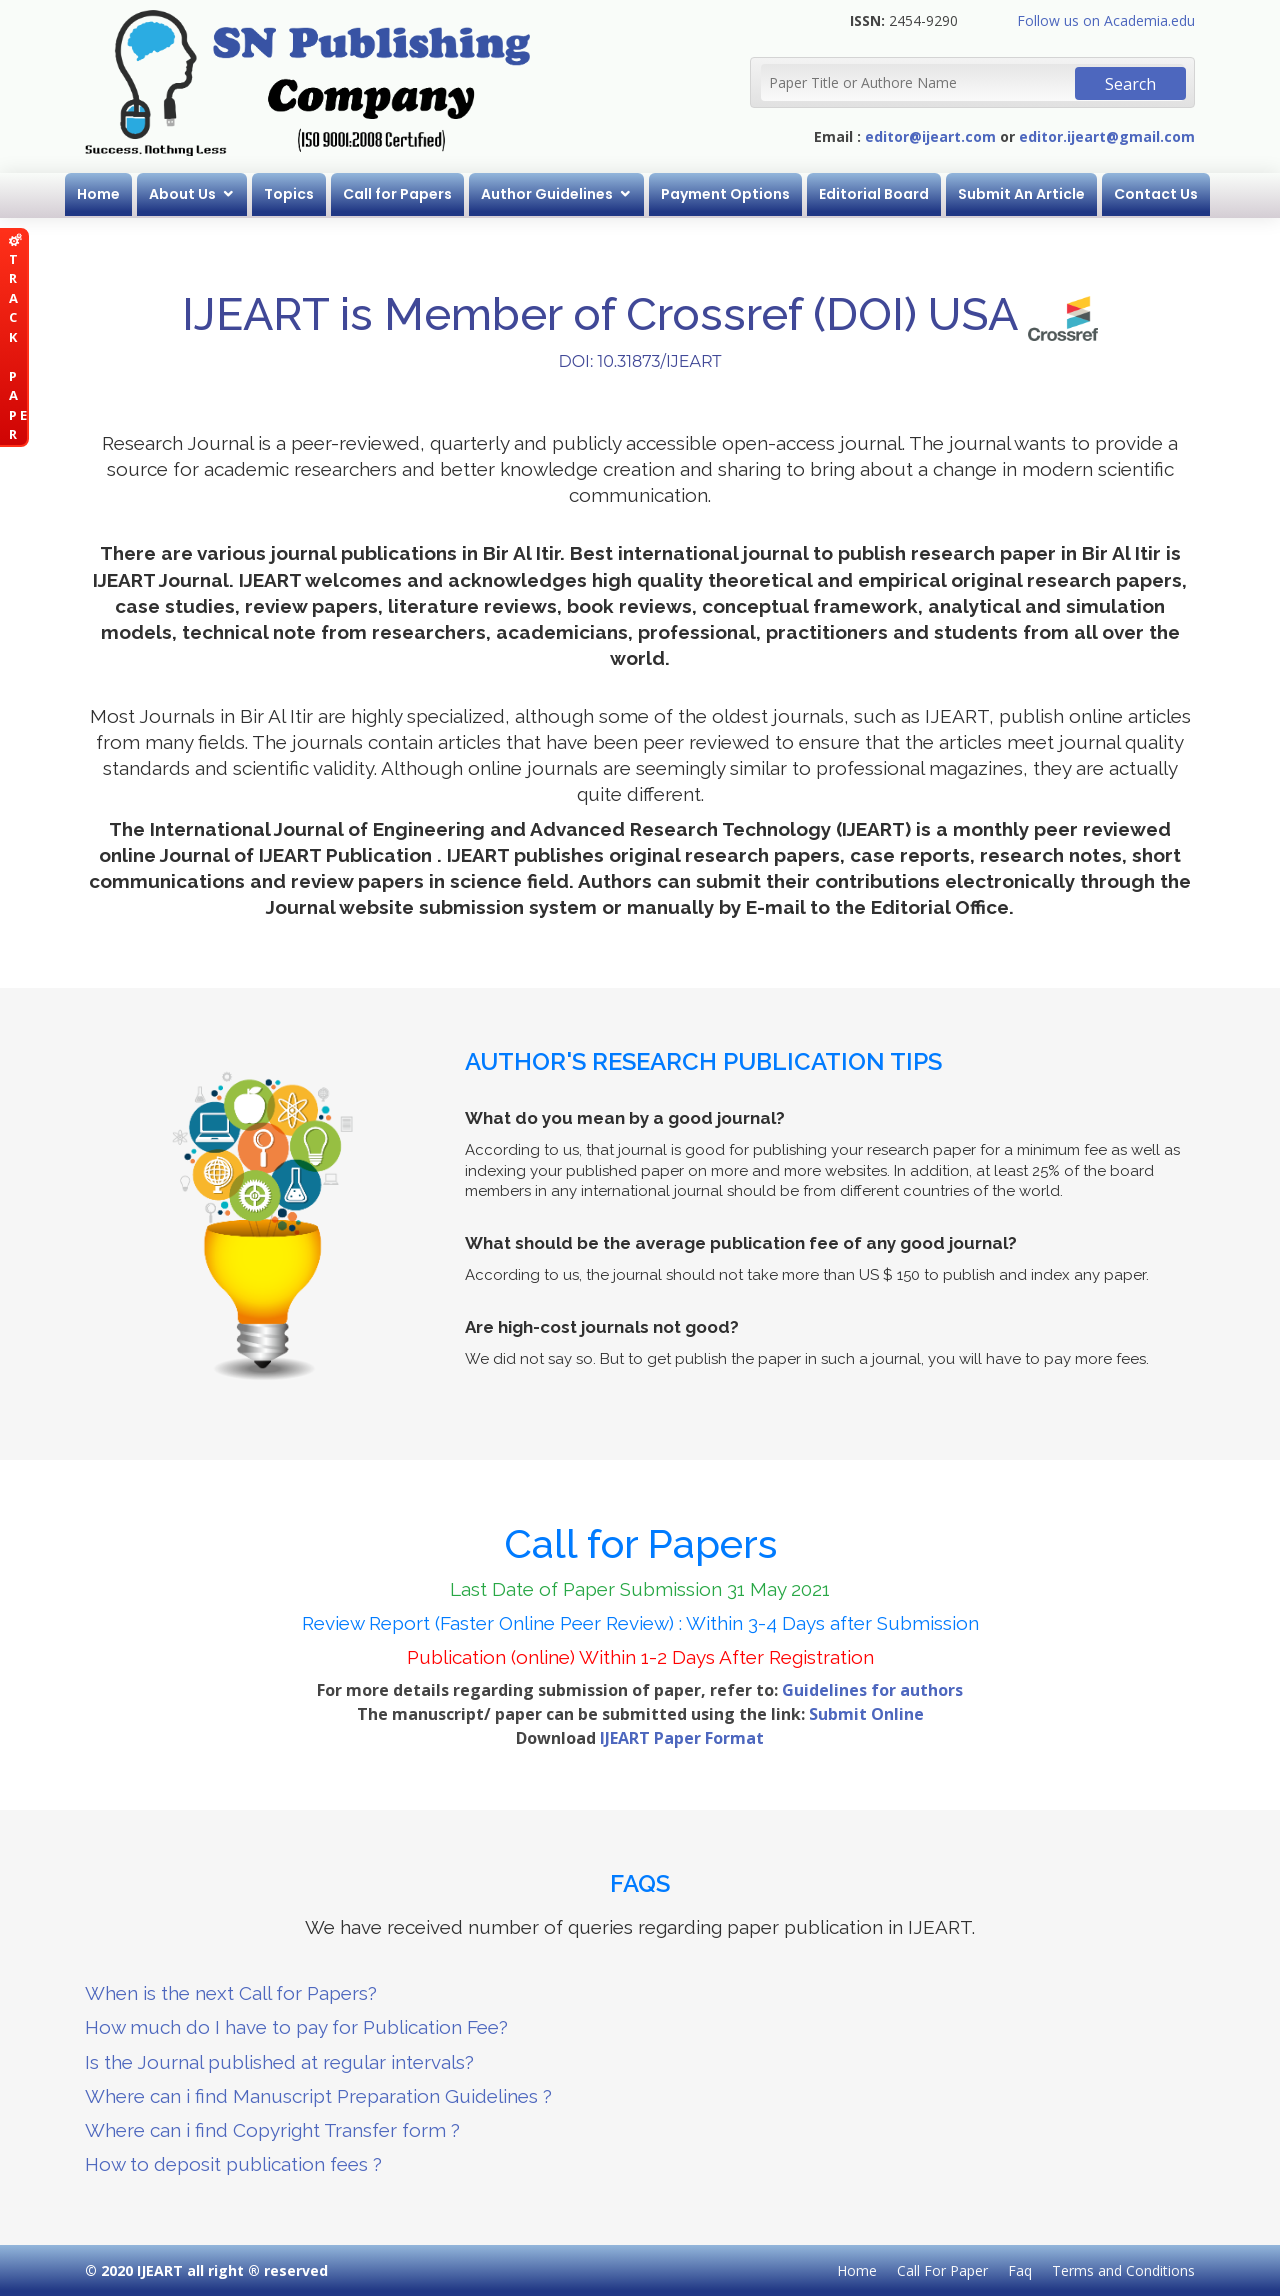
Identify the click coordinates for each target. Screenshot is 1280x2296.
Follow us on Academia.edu (1106, 20)
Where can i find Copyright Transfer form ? (272, 2130)
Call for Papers (397, 194)
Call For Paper (942, 2270)
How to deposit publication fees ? (233, 2164)
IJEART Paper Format (682, 1738)
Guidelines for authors (872, 1690)
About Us (182, 194)
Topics (289, 194)
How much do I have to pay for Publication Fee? (296, 2027)
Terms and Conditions (1123, 2270)
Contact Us (1156, 194)
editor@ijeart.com (930, 136)
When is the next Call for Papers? (231, 1993)
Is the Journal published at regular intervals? (279, 2062)
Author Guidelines (547, 194)
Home (98, 194)
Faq (1020, 2270)
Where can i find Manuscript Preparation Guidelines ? (318, 2096)
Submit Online (866, 1714)
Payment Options (725, 194)
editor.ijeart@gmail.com (1107, 136)
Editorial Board (874, 194)
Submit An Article (1021, 194)
